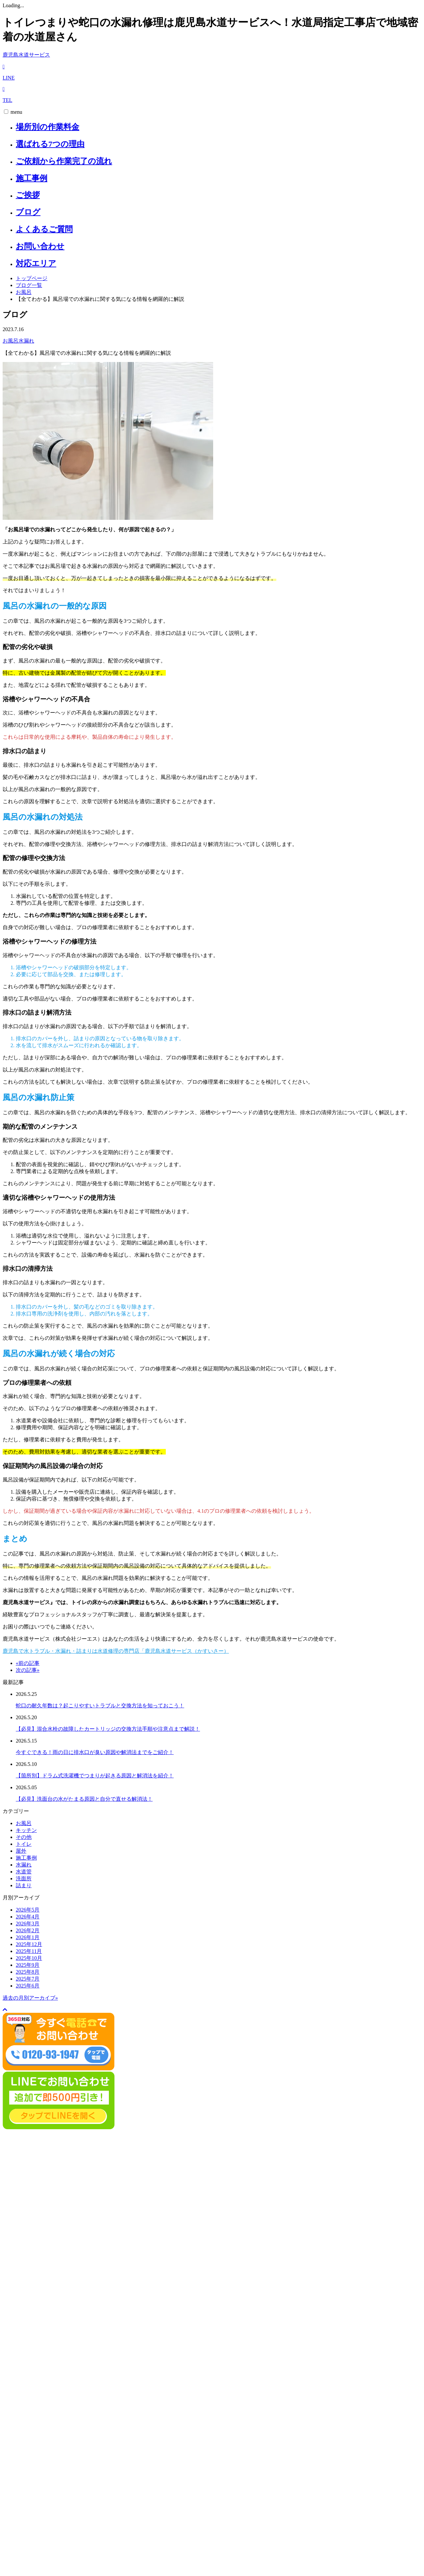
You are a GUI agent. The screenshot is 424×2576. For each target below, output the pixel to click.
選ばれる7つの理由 (50, 144)
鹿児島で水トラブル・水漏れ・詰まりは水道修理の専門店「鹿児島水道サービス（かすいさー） (116, 1651)
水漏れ (26, 341)
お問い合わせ (40, 246)
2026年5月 (27, 1910)
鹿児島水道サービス (26, 55)
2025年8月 (27, 1972)
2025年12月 (29, 1944)
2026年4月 (27, 1916)
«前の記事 (27, 1663)
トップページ (31, 278)
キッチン (26, 1830)
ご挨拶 (28, 195)
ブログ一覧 (29, 285)
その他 (24, 1837)
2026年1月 (27, 1937)
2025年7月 (27, 1979)
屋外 (21, 1851)
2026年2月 (27, 1930)
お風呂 (24, 292)
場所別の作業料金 (47, 127)
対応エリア (36, 263)
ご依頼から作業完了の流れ (64, 161)
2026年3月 (27, 1923)
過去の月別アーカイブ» (30, 1998)
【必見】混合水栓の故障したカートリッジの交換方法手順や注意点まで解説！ (108, 1729)
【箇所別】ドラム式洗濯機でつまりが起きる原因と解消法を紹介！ (95, 1775)
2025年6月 (27, 1985)
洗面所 (24, 1878)
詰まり (24, 1885)
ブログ (28, 212)
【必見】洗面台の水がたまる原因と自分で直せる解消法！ (84, 1799)
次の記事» (27, 1670)
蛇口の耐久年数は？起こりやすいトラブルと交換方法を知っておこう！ (100, 1705)
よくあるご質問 (44, 229)
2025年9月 (27, 1965)
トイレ (24, 1844)
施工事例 (31, 178)
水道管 (24, 1871)
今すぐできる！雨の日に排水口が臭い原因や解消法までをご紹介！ (95, 1752)
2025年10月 (29, 1958)
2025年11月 (29, 1951)
